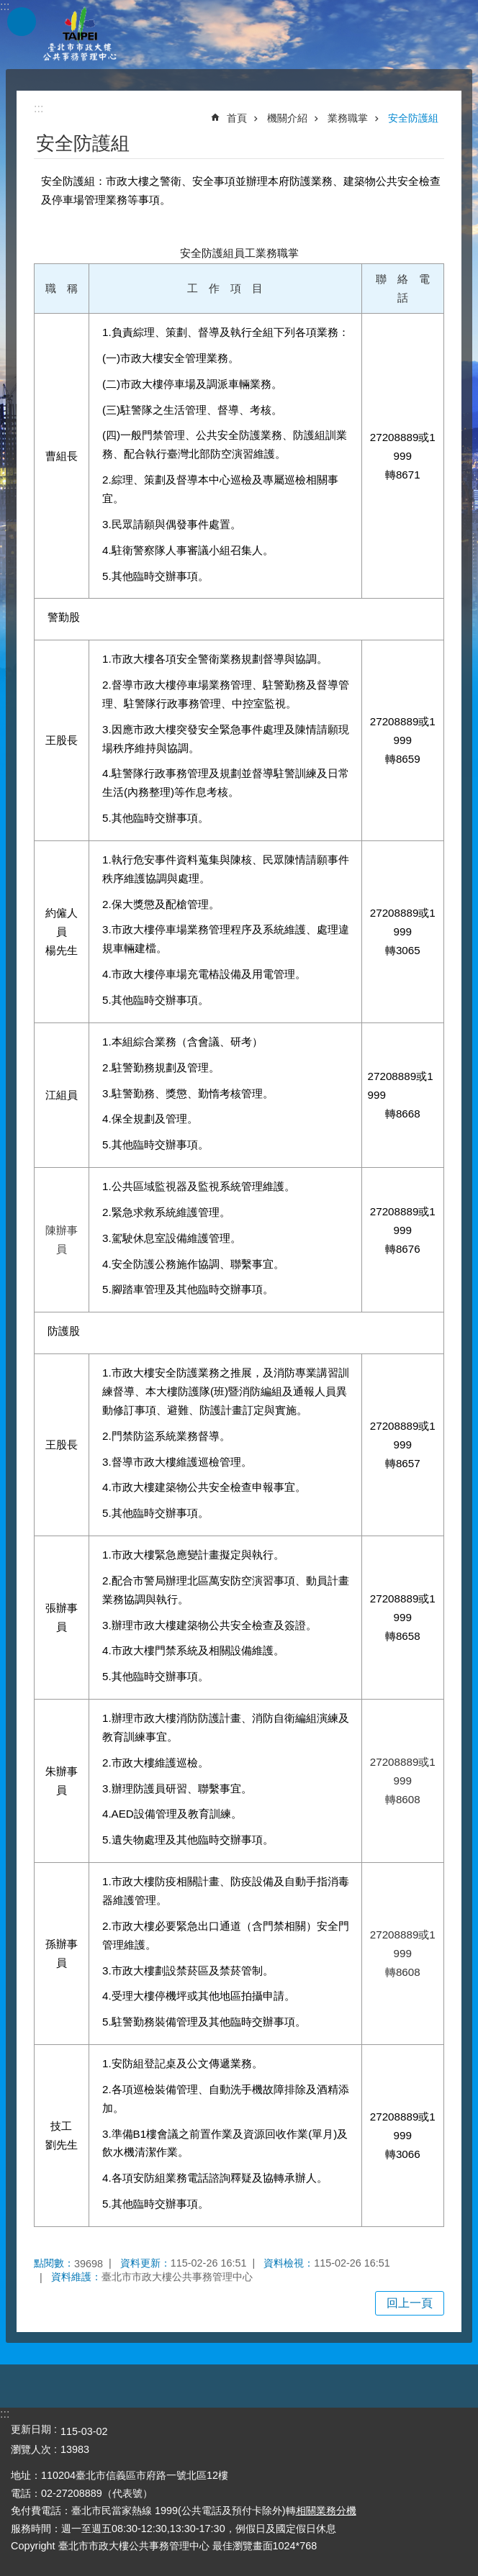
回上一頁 (410, 2303)
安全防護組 (413, 118)
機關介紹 (287, 118)
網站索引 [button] (21, 21)
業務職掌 (348, 118)
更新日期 (31, 2429)
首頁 (237, 118)
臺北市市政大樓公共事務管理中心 (79, 34)
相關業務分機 (326, 2510)
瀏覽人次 (31, 2449)
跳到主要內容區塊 (7, 7)
